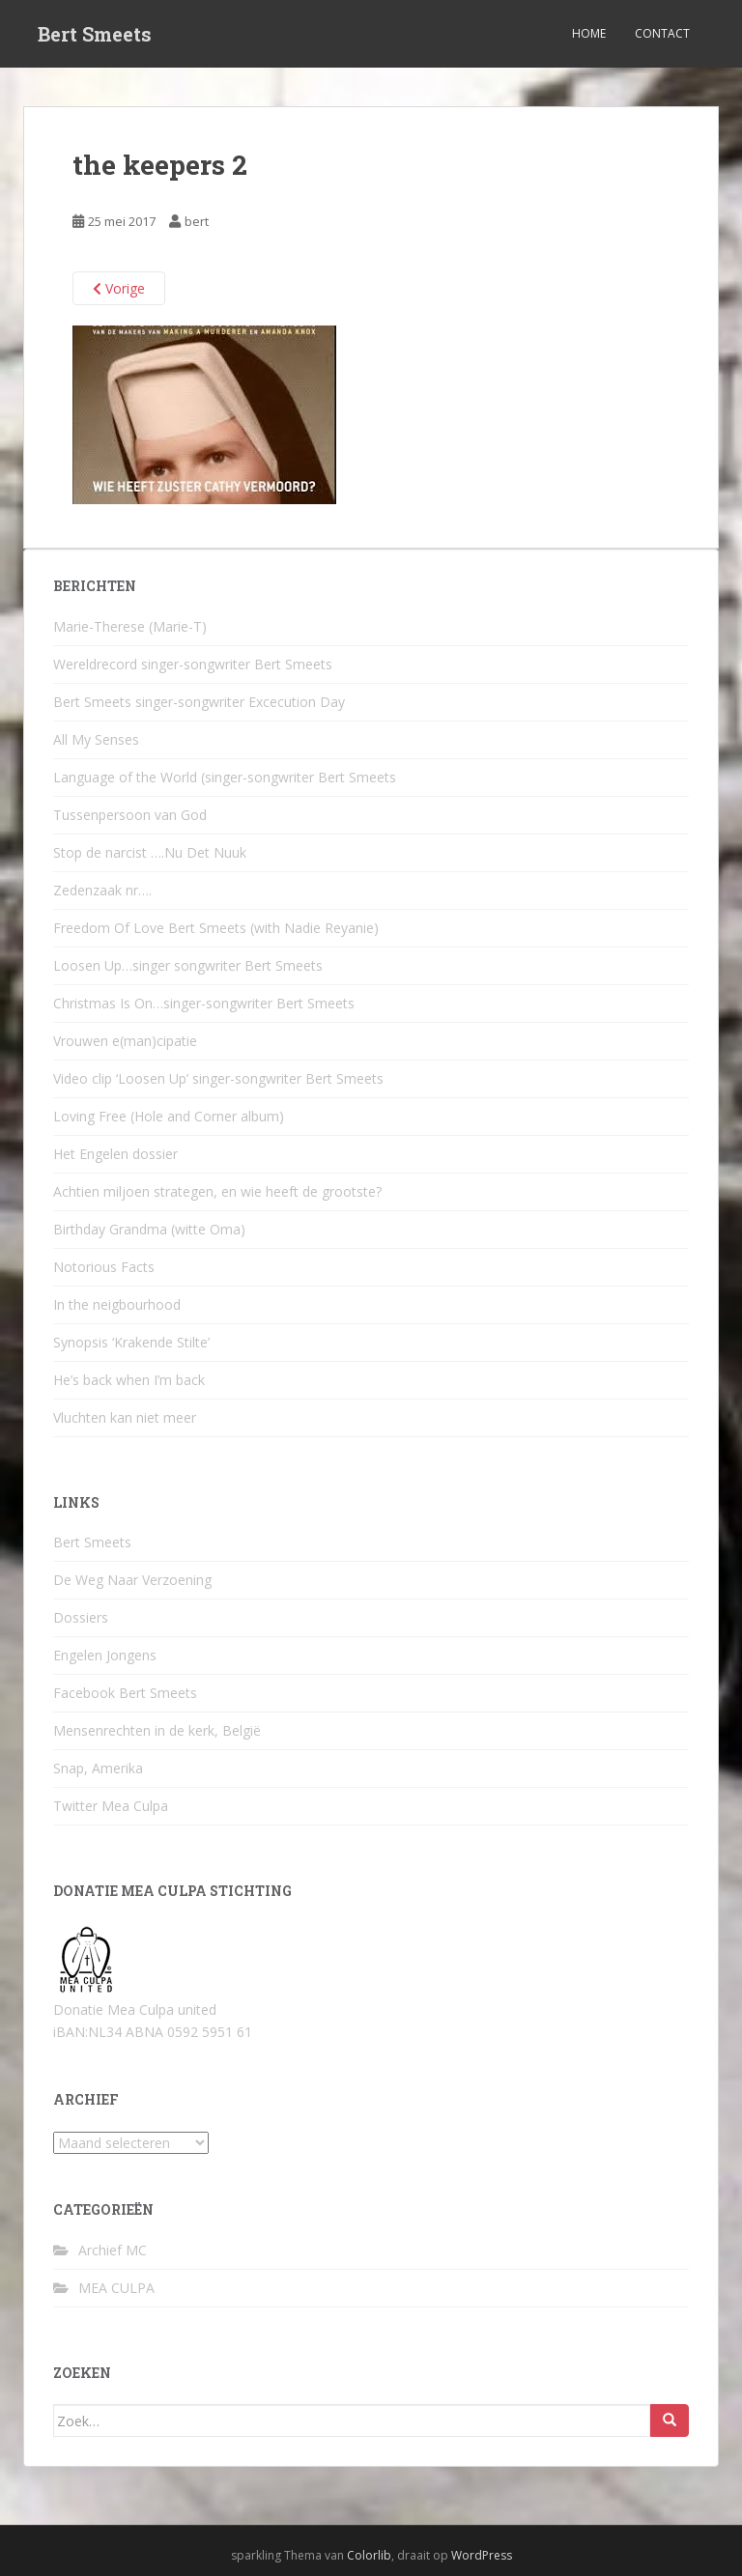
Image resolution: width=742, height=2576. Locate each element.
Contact (662, 33)
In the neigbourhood (117, 1304)
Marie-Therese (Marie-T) (130, 626)
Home (589, 33)
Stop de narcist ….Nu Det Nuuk (149, 852)
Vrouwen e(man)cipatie (125, 1041)
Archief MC (112, 2250)
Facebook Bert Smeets (125, 1693)
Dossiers (80, 1617)
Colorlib (369, 2555)
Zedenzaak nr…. (102, 890)
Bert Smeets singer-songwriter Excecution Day (199, 702)
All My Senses (96, 739)
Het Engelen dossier (115, 1154)
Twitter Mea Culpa (110, 1806)
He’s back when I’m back (129, 1380)
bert (197, 221)
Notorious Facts (104, 1267)
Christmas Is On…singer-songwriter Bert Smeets (204, 1003)
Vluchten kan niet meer (124, 1417)
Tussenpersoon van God (130, 815)
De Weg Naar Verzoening (132, 1580)
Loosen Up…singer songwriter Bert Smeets (188, 965)
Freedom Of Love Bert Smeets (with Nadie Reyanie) (216, 928)
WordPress (481, 2555)
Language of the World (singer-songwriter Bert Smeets (224, 777)
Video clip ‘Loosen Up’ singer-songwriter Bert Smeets (218, 1078)
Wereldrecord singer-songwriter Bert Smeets (192, 664)
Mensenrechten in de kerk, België (157, 1730)
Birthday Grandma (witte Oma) (149, 1229)
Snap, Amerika (98, 1768)
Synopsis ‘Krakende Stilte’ (131, 1342)
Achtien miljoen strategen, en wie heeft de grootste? (217, 1191)
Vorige (119, 288)
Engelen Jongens (105, 1655)
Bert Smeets (95, 33)
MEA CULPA (116, 2288)
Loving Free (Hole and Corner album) (168, 1116)
